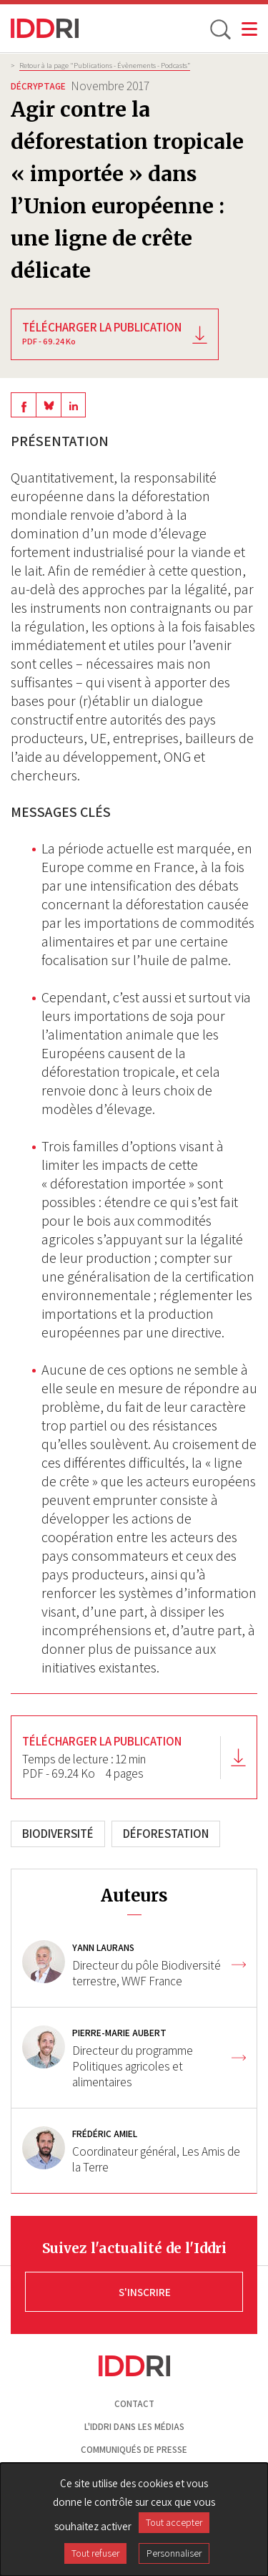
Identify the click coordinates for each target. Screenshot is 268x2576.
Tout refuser (95, 2553)
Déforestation (166, 1833)
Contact (134, 2404)
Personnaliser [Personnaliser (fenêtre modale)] (174, 2553)
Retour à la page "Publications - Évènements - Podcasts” (104, 65)
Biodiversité (58, 1833)
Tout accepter (174, 2522)
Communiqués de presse (134, 2450)
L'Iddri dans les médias (134, 2427)
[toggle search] (219, 29)
